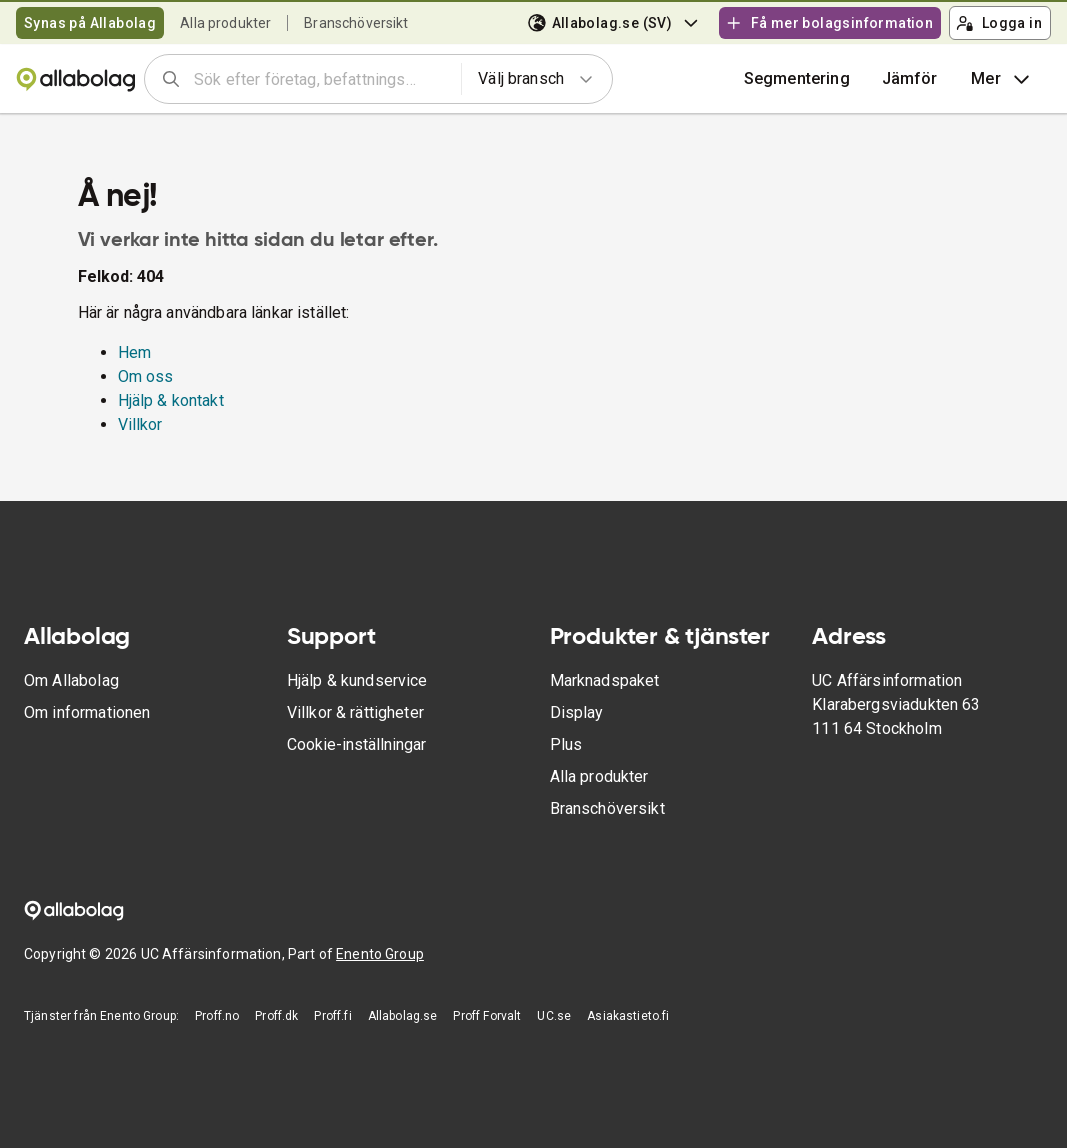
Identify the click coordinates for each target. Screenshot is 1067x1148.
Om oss (146, 376)
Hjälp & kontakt (171, 400)
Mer (1002, 79)
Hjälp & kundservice (357, 680)
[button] (910, 79)
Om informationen (87, 712)
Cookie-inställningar (356, 744)
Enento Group (380, 954)
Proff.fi (332, 1016)
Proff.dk (276, 1016)
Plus (566, 744)
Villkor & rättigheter (355, 712)
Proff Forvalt (487, 1016)
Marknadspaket (605, 680)
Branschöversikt (356, 23)
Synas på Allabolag (90, 23)
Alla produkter (225, 23)
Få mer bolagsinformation (829, 23)
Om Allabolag (71, 680)
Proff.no (217, 1016)
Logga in (999, 23)
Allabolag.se (403, 1016)
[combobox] (321, 79)
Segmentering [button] (797, 78)
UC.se (554, 1016)
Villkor (140, 424)
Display (577, 712)
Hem (134, 352)
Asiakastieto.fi (628, 1016)
